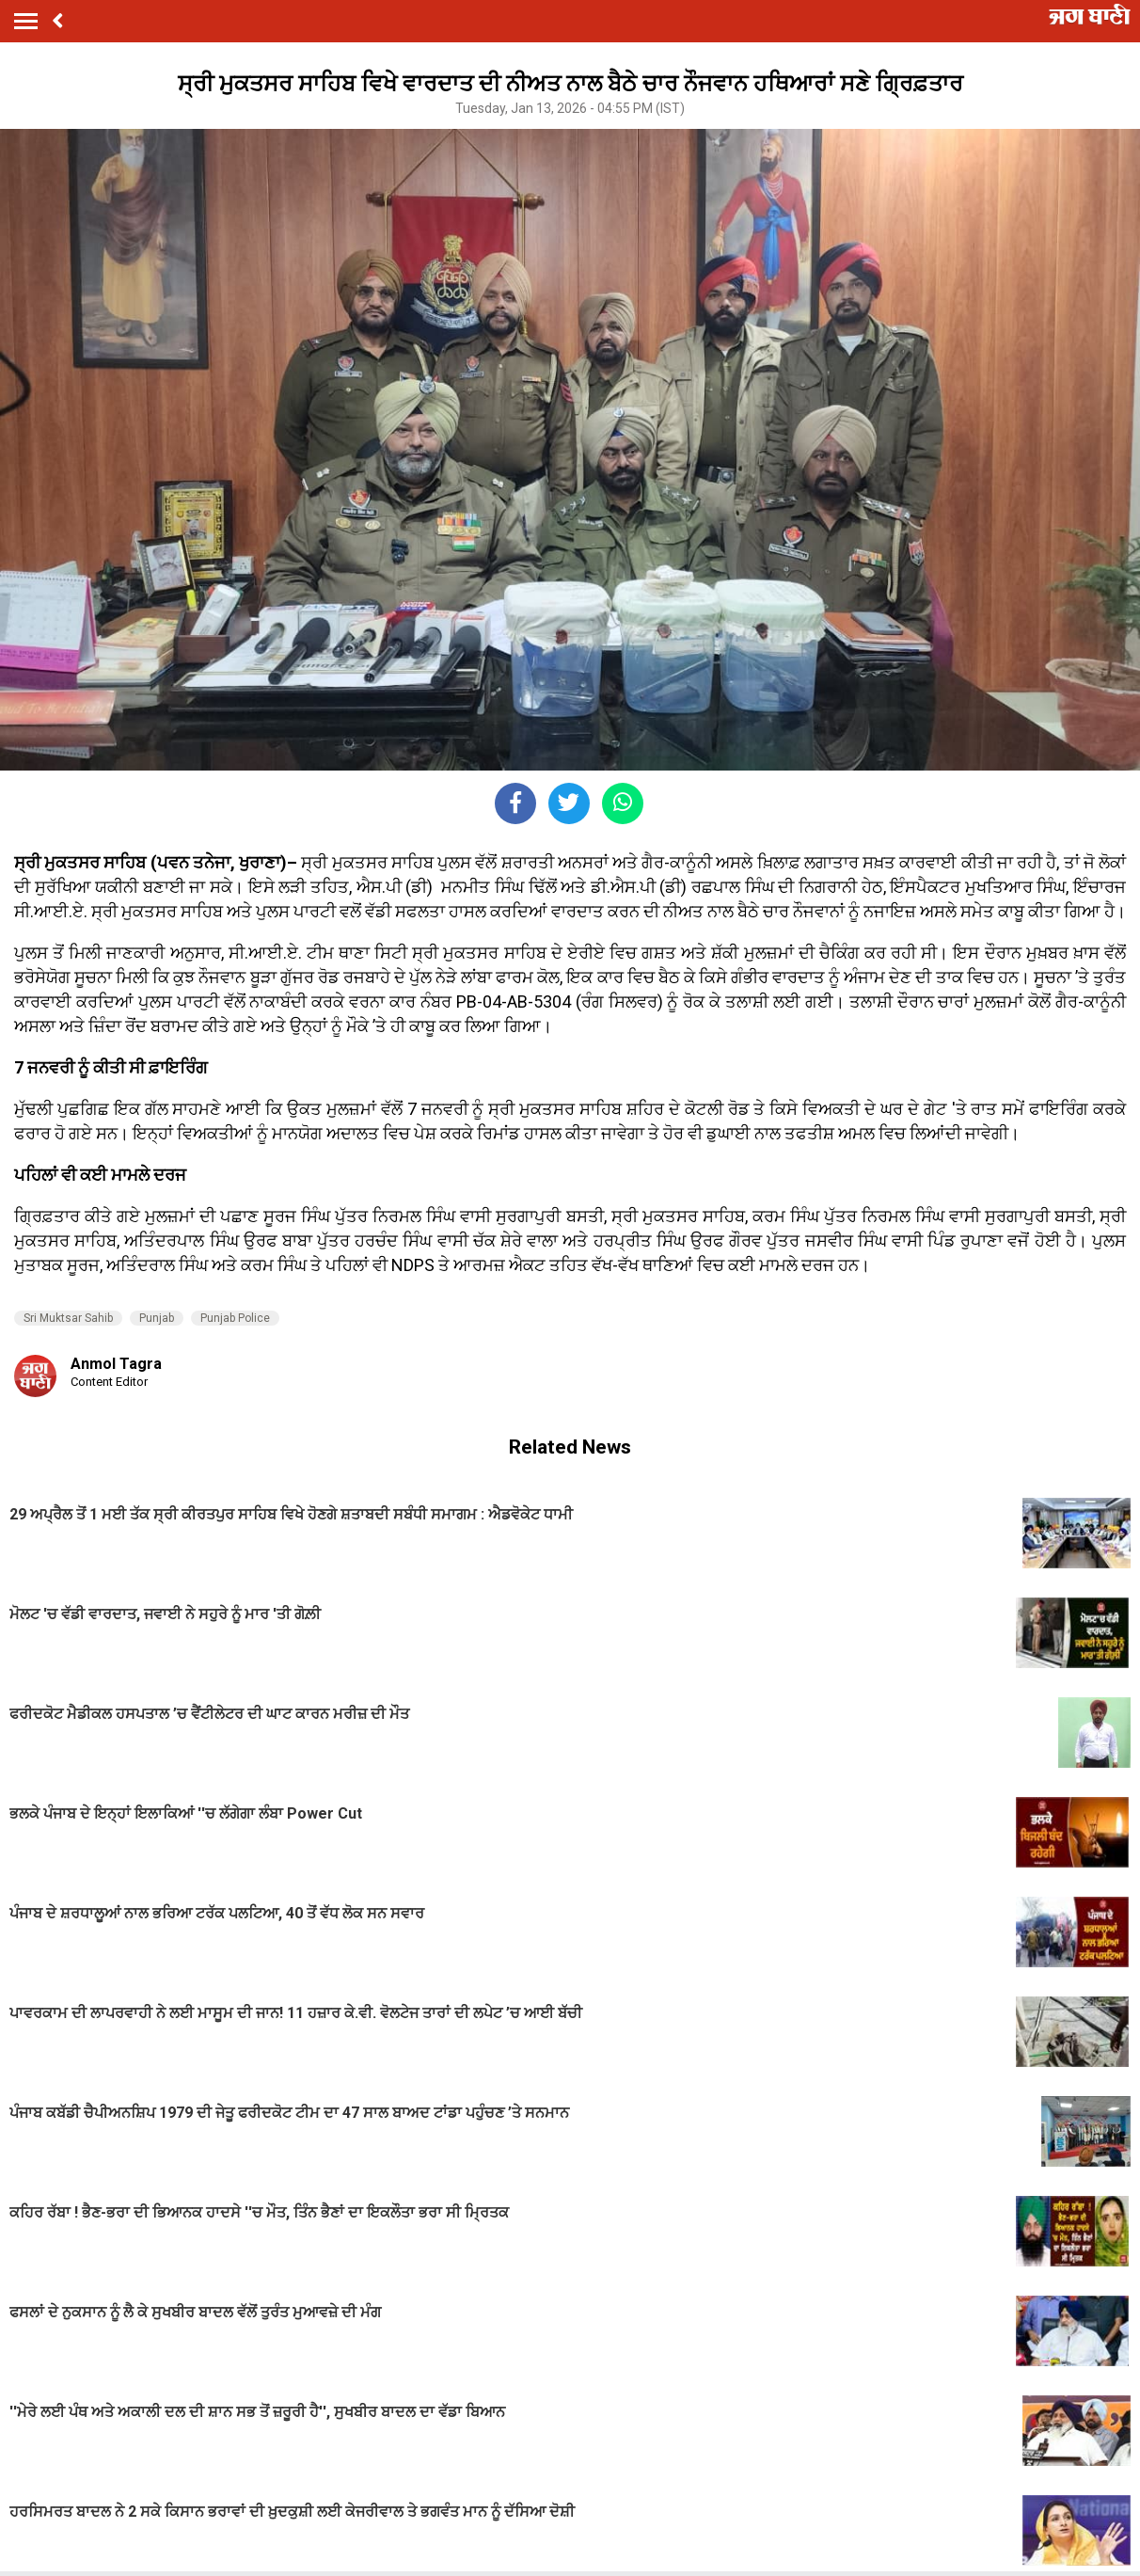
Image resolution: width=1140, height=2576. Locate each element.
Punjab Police (235, 1318)
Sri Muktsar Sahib (68, 1318)
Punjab (156, 1318)
